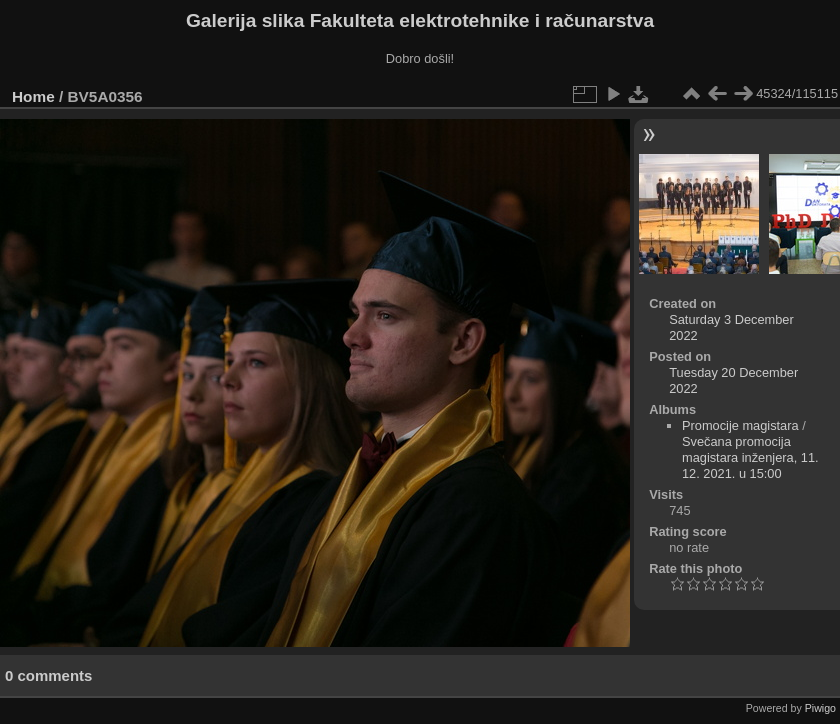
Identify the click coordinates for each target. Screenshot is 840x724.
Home (33, 96)
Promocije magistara (740, 425)
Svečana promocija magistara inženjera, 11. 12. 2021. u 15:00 (750, 457)
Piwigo (820, 708)
